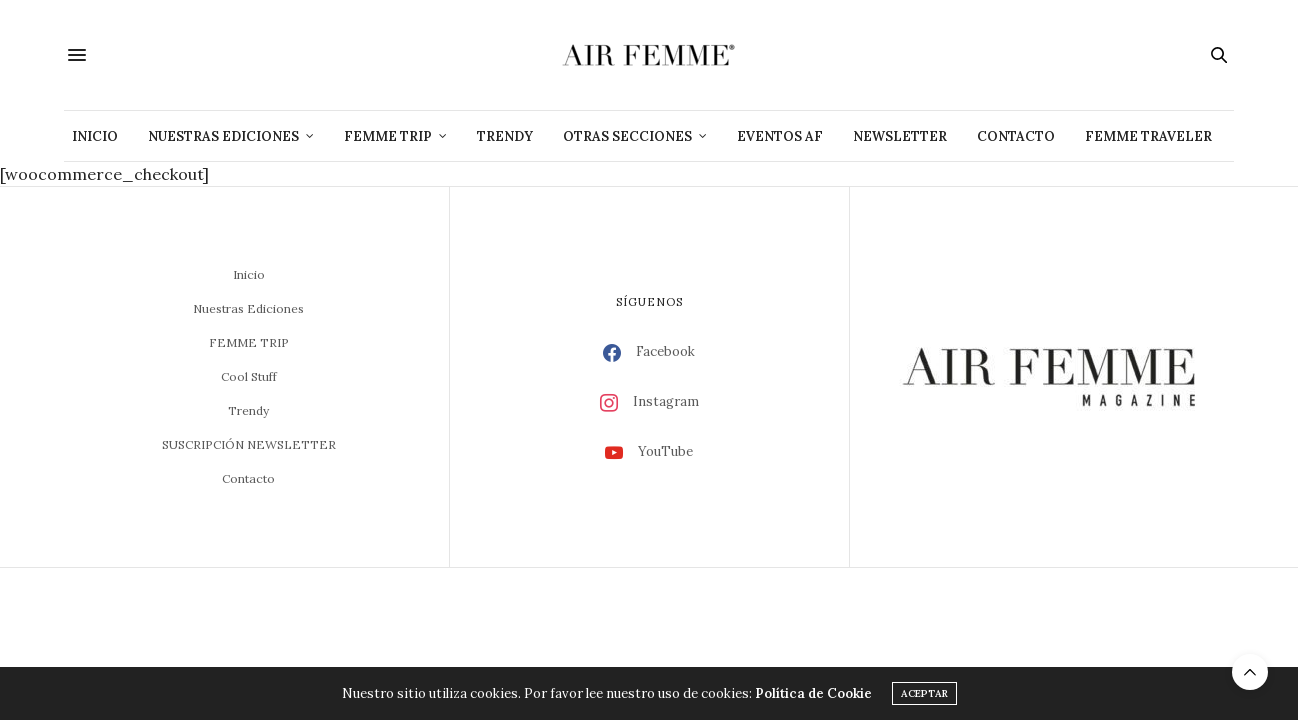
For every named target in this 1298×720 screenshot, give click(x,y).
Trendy (505, 136)
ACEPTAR (924, 693)
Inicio (95, 136)
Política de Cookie (813, 693)
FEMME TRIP (249, 342)
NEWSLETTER (900, 136)
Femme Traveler (1148, 136)
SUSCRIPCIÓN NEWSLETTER (249, 444)
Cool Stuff (249, 376)
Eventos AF (780, 136)
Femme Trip (388, 136)
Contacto (1016, 136)
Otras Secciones (627, 136)
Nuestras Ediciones (223, 136)
